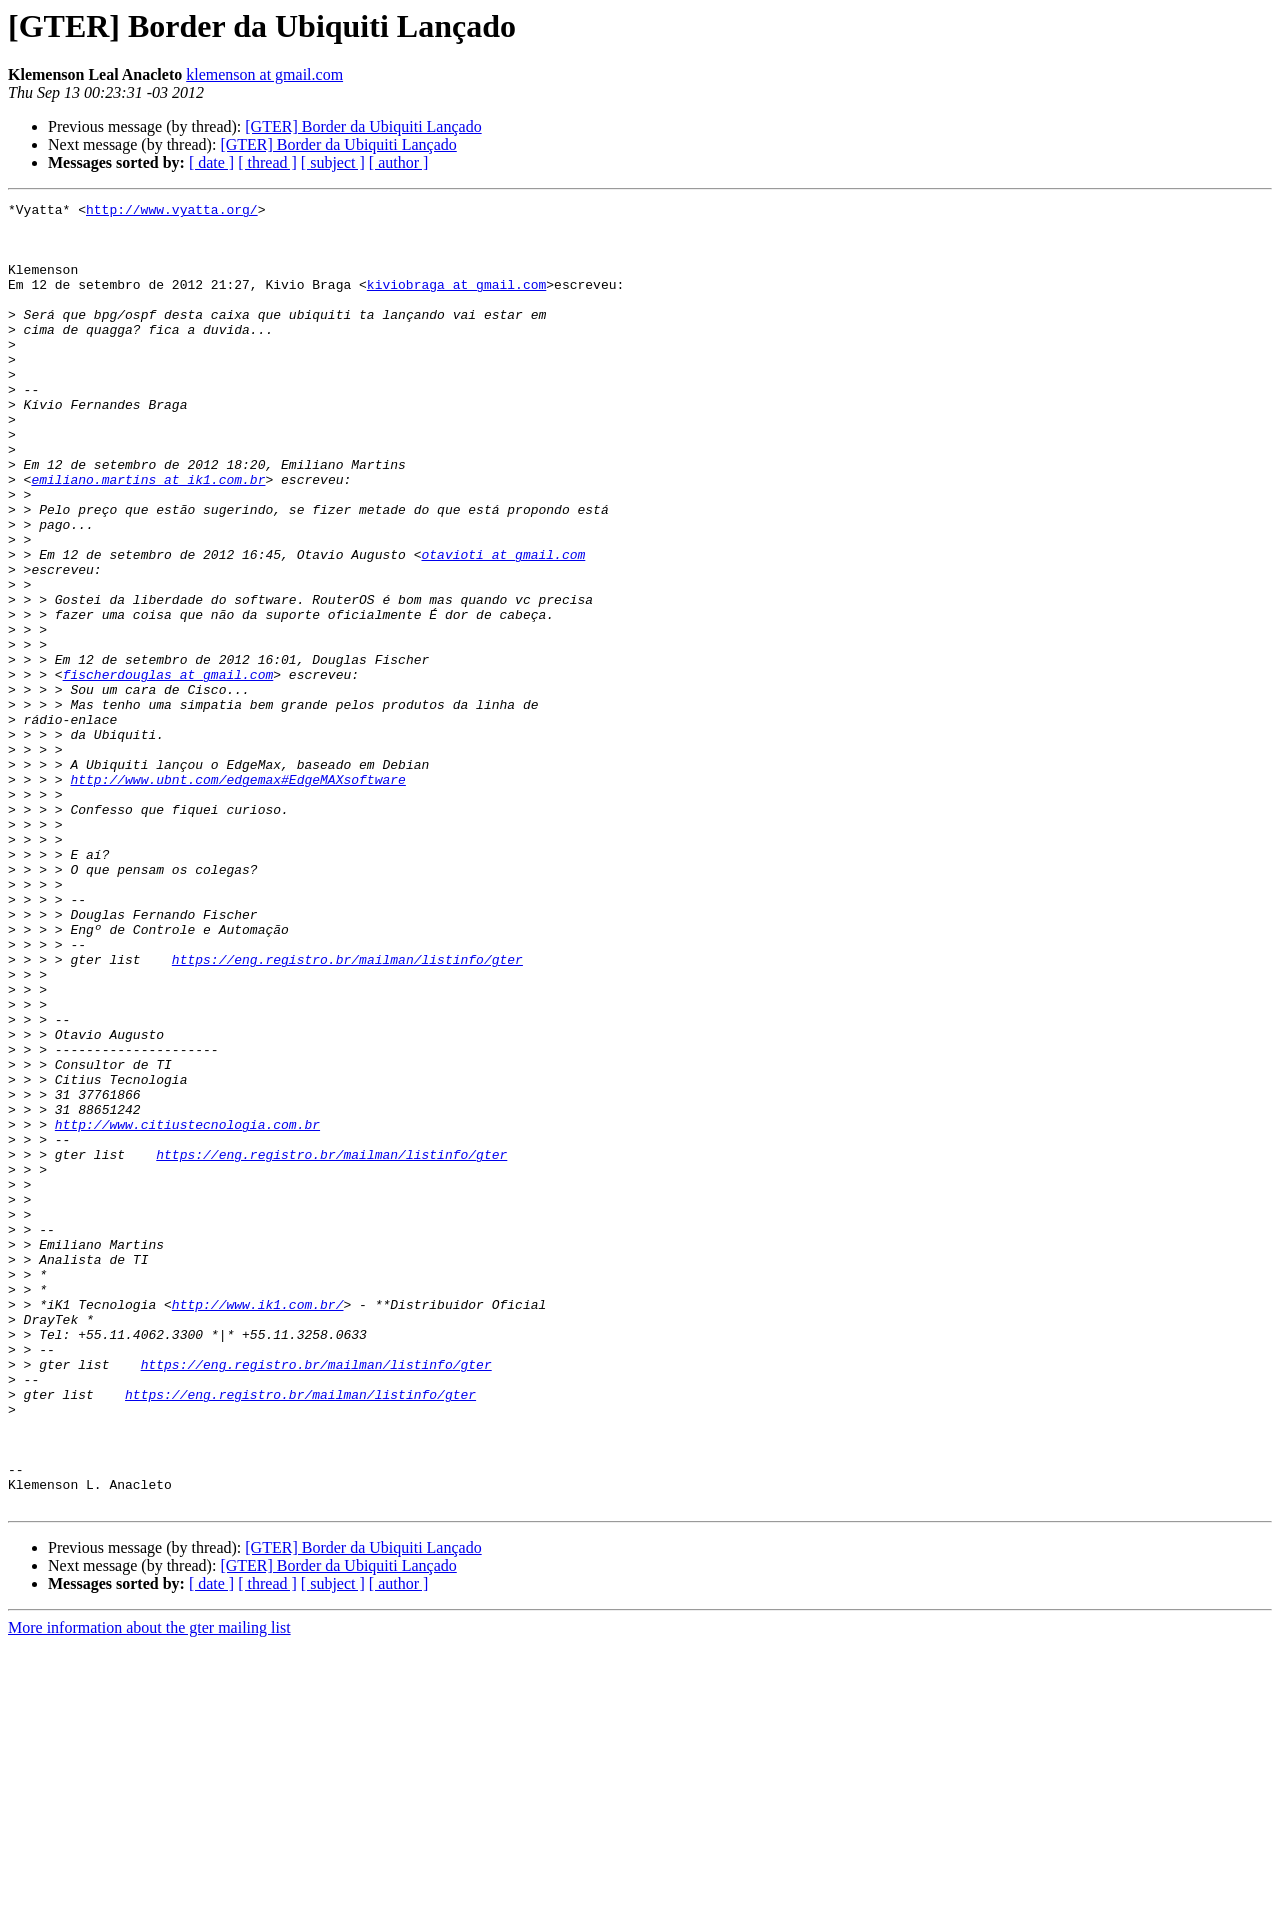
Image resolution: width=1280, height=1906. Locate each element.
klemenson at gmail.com (264, 74)
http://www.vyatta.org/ (172, 212)
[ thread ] (267, 162)
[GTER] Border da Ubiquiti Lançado (363, 126)
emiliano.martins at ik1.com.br (148, 536)
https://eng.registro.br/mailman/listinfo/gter (347, 1112)
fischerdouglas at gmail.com (168, 770)
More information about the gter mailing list (149, 1888)
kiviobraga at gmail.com (456, 302)
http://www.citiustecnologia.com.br (187, 1310)
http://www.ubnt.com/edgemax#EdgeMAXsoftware (237, 896)
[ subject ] (333, 162)
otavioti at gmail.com (503, 626)
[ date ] (211, 162)
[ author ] (399, 162)
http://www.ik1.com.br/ (258, 1526)
